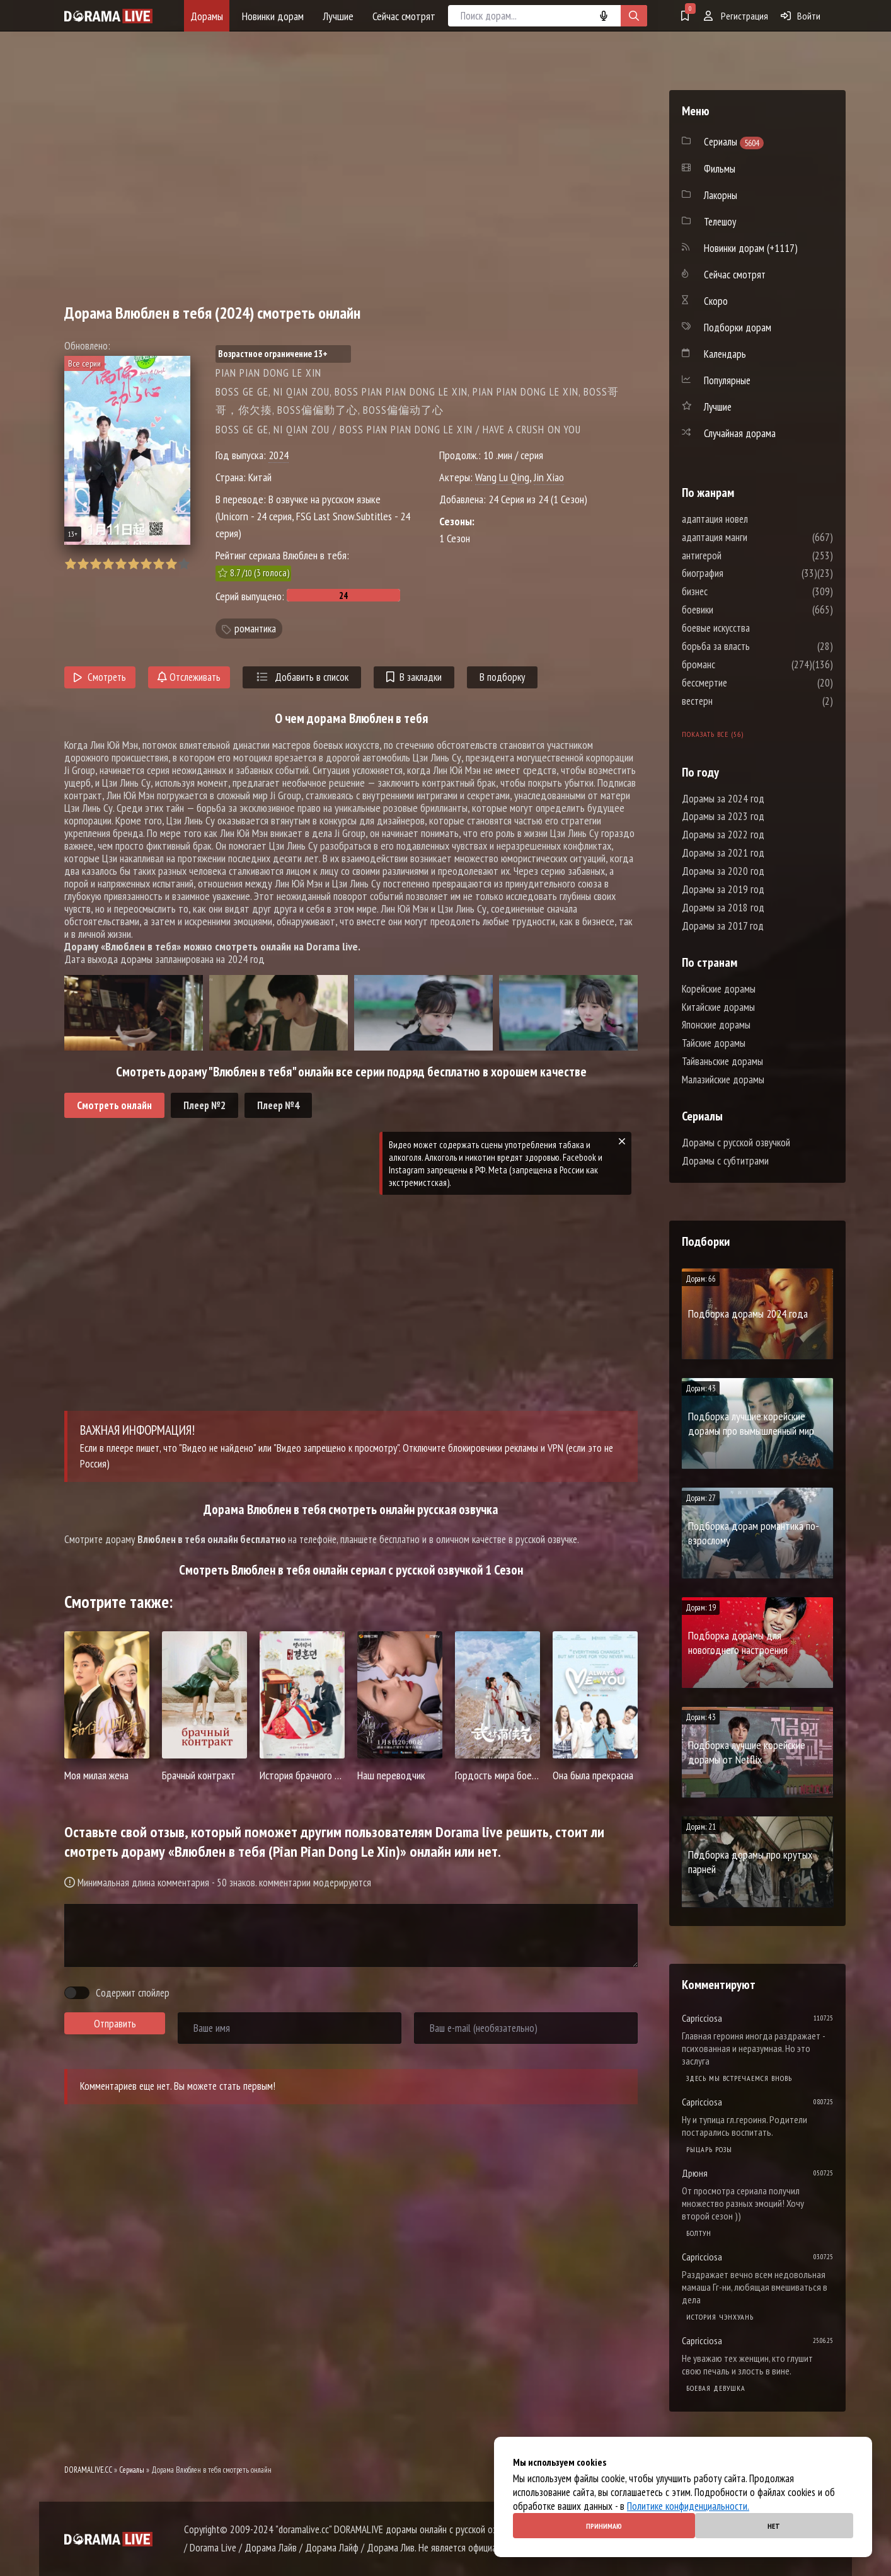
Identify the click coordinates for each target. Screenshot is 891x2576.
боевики (735, 610)
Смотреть (100, 677)
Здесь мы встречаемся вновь (739, 2078)
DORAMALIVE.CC (88, 2470)
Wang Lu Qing (502, 477)
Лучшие (338, 16)
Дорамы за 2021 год (723, 853)
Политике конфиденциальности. (688, 2506)
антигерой (739, 555)
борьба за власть (753, 646)
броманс (736, 664)
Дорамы (206, 16)
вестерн (735, 701)
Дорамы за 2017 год (723, 926)
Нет (773, 2526)
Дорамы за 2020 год (723, 871)
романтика (255, 628)
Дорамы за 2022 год (723, 834)
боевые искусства (753, 628)
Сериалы (131, 2470)
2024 (278, 455)
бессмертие (742, 683)
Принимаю (604, 2526)
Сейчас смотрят (403, 16)
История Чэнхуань (720, 2317)
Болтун (698, 2233)
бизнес (732, 591)
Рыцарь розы (709, 2149)
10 (183, 564)
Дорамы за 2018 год (723, 908)
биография (740, 573)
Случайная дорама (740, 433)
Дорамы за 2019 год (723, 889)
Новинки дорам (273, 16)
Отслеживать (189, 677)
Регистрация (736, 15)
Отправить (115, 2024)
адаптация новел (753, 519)
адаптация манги (752, 537)
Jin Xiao (549, 477)
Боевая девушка (715, 2388)
